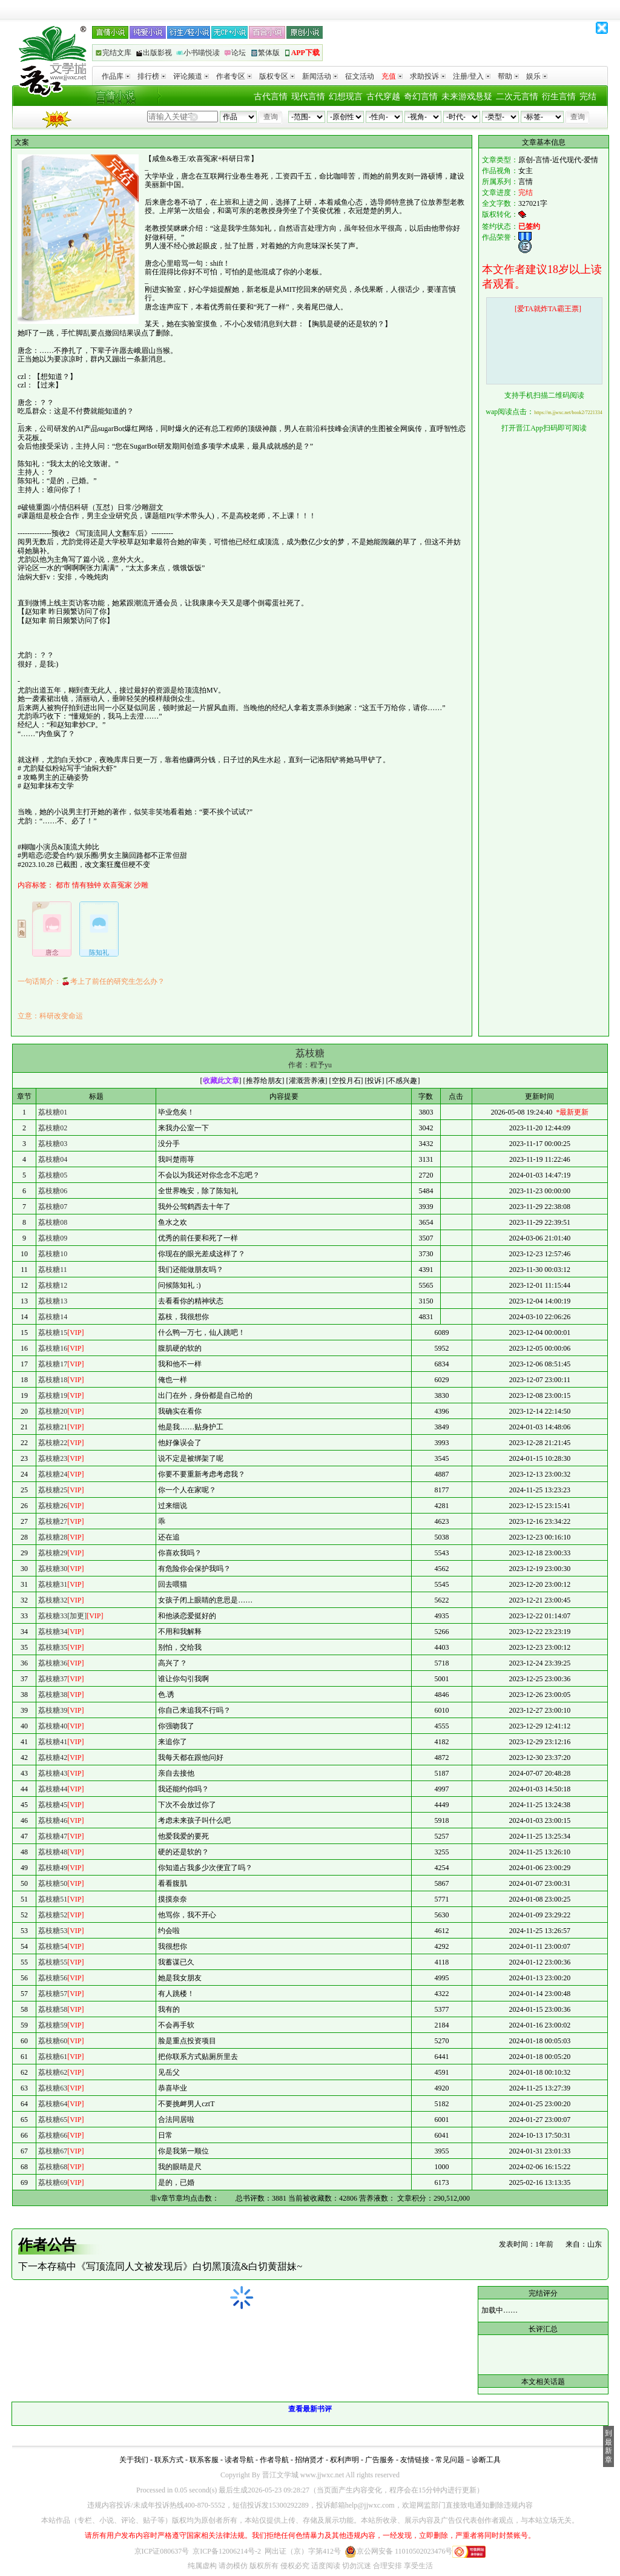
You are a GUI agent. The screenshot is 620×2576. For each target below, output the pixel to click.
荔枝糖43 (52, 1773)
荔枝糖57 (52, 1993)
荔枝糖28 (52, 1537)
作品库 (116, 76)
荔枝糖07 (52, 1206)
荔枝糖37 (52, 1679)
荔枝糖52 (52, 1915)
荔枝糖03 (52, 1143)
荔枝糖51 (52, 1899)
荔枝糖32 (52, 1600)
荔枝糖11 (52, 1269)
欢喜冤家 (117, 885)
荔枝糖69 (52, 2182)
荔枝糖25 (52, 1490)
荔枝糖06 (52, 1191)
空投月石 (346, 1080)
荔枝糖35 (52, 1647)
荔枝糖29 (52, 1553)
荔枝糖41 (52, 1742)
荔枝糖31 (52, 1584)
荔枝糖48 (52, 1852)
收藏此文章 (221, 1080)
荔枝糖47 (52, 1836)
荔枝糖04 (52, 1159)
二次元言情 (517, 96)
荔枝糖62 (52, 2072)
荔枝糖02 (52, 1128)
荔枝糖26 (52, 1505)
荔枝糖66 (52, 2135)
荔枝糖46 (52, 1820)
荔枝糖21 (52, 1427)
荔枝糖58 (52, 2009)
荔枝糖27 (52, 1521)
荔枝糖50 (52, 1883)
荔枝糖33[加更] (62, 1616)
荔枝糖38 (52, 1694)
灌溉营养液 (307, 1080)
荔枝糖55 (52, 1962)
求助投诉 (428, 76)
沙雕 (141, 885)
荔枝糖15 (52, 1332)
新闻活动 (320, 76)
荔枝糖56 (52, 1978)
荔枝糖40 (52, 1726)
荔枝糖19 (52, 1395)
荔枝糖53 (52, 1930)
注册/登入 (471, 76)
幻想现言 (346, 96)
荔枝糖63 (52, 2088)
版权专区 (277, 76)
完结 (587, 96)
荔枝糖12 (52, 1285)
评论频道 (191, 76)
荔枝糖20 (52, 1411)
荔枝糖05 (52, 1175)
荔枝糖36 (52, 1663)
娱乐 (536, 76)
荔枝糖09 (52, 1238)
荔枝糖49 (52, 1867)
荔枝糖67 (52, 2151)
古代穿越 (383, 96)
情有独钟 (86, 885)
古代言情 (271, 96)
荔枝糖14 (52, 1317)
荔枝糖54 (52, 1946)
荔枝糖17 (52, 1364)
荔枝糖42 (52, 1757)
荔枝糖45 (52, 1804)
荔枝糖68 (52, 2167)
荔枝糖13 (52, 1301)
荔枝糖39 (52, 1710)
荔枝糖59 (52, 2025)
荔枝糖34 (52, 1631)
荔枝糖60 (52, 2041)
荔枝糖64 (52, 2104)
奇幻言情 (421, 96)
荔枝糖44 (52, 1789)
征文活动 (359, 76)
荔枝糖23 (52, 1458)
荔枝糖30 (52, 1568)
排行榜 (151, 76)
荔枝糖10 (52, 1254)
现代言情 (308, 96)
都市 (63, 885)
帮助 (508, 76)
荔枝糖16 (52, 1348)
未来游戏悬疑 (466, 96)
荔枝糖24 (52, 1474)
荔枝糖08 (52, 1222)
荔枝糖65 (52, 2119)
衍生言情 (559, 96)
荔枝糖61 (52, 2056)
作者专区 (234, 76)
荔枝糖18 (52, 1379)
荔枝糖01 (52, 1112)
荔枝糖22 (52, 1442)
